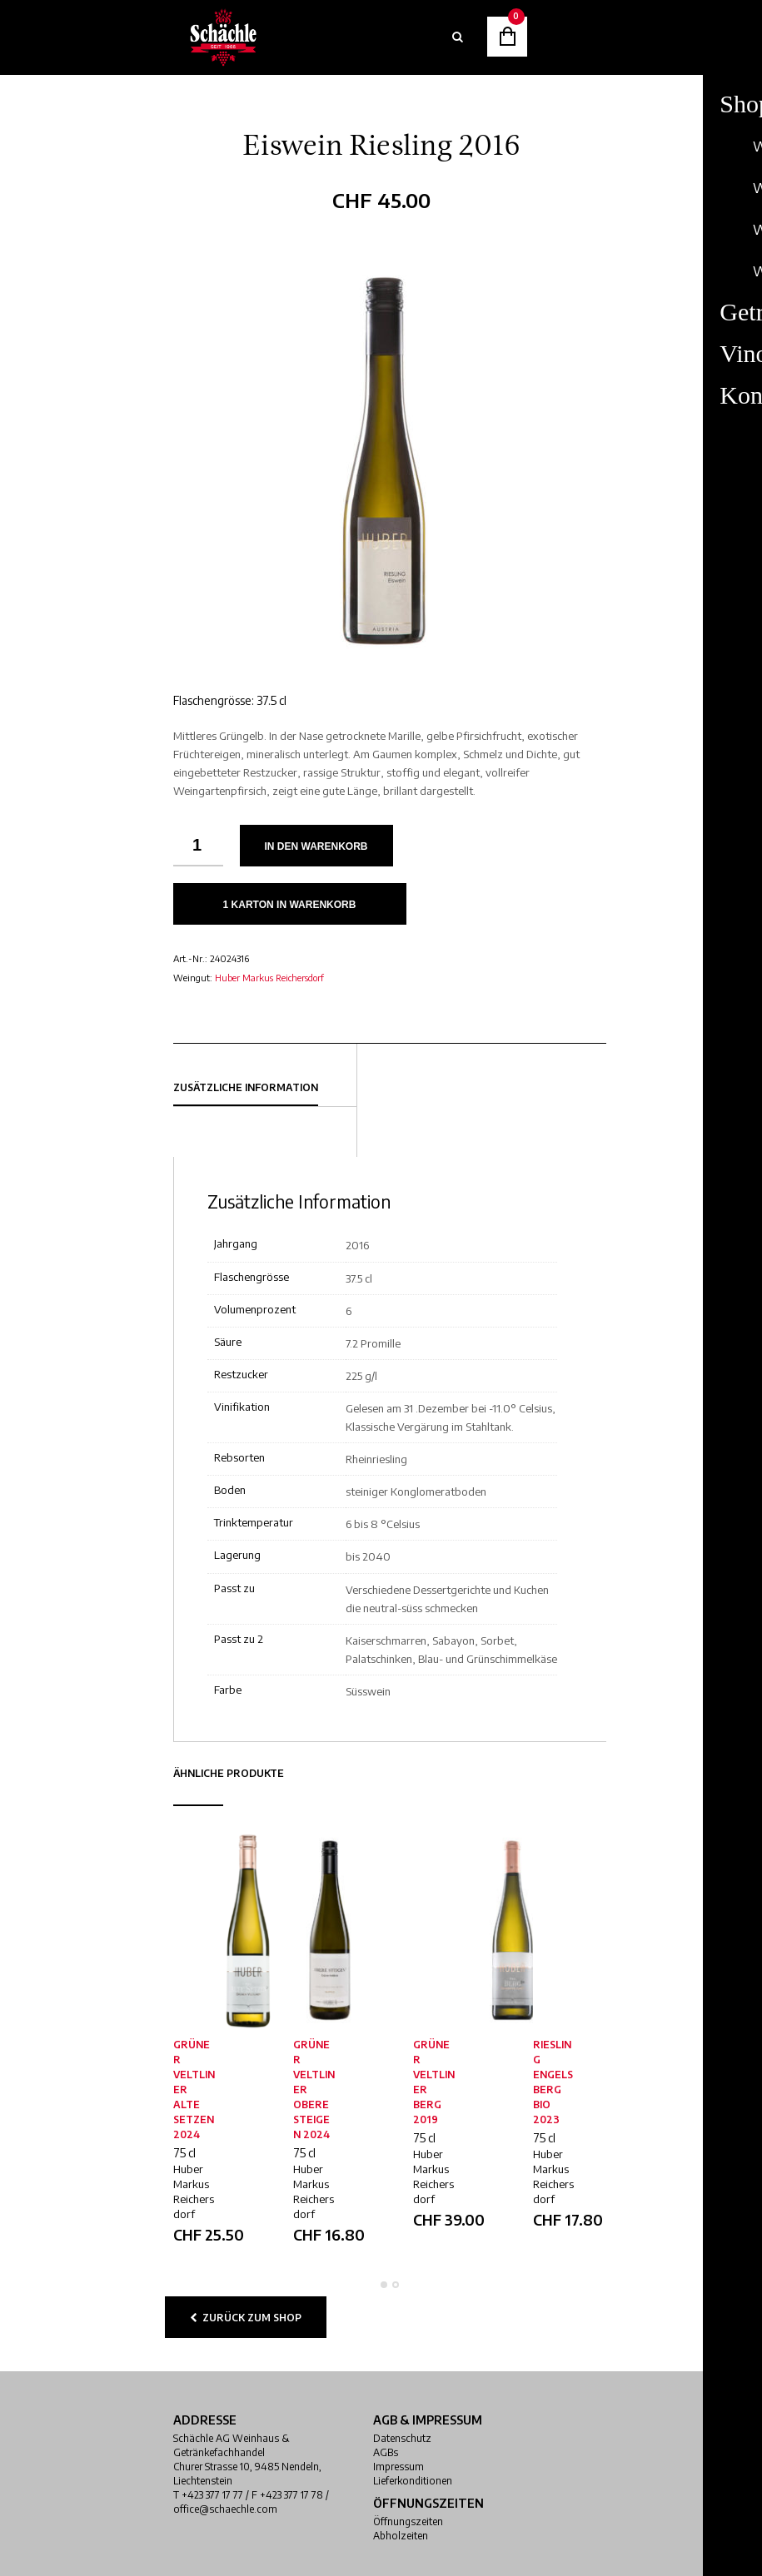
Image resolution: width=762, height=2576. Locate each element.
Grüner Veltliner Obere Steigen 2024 (314, 2089)
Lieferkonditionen (412, 2480)
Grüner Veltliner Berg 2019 (434, 2082)
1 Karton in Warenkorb (289, 905)
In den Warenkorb (316, 846)
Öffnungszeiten (408, 2521)
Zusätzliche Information (245, 1087)
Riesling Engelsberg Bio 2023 (553, 2082)
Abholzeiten (400, 2535)
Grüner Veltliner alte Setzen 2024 (194, 2089)
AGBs (385, 2452)
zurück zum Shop (245, 2317)
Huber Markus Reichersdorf (269, 977)
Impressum (398, 2466)
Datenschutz (402, 2438)
